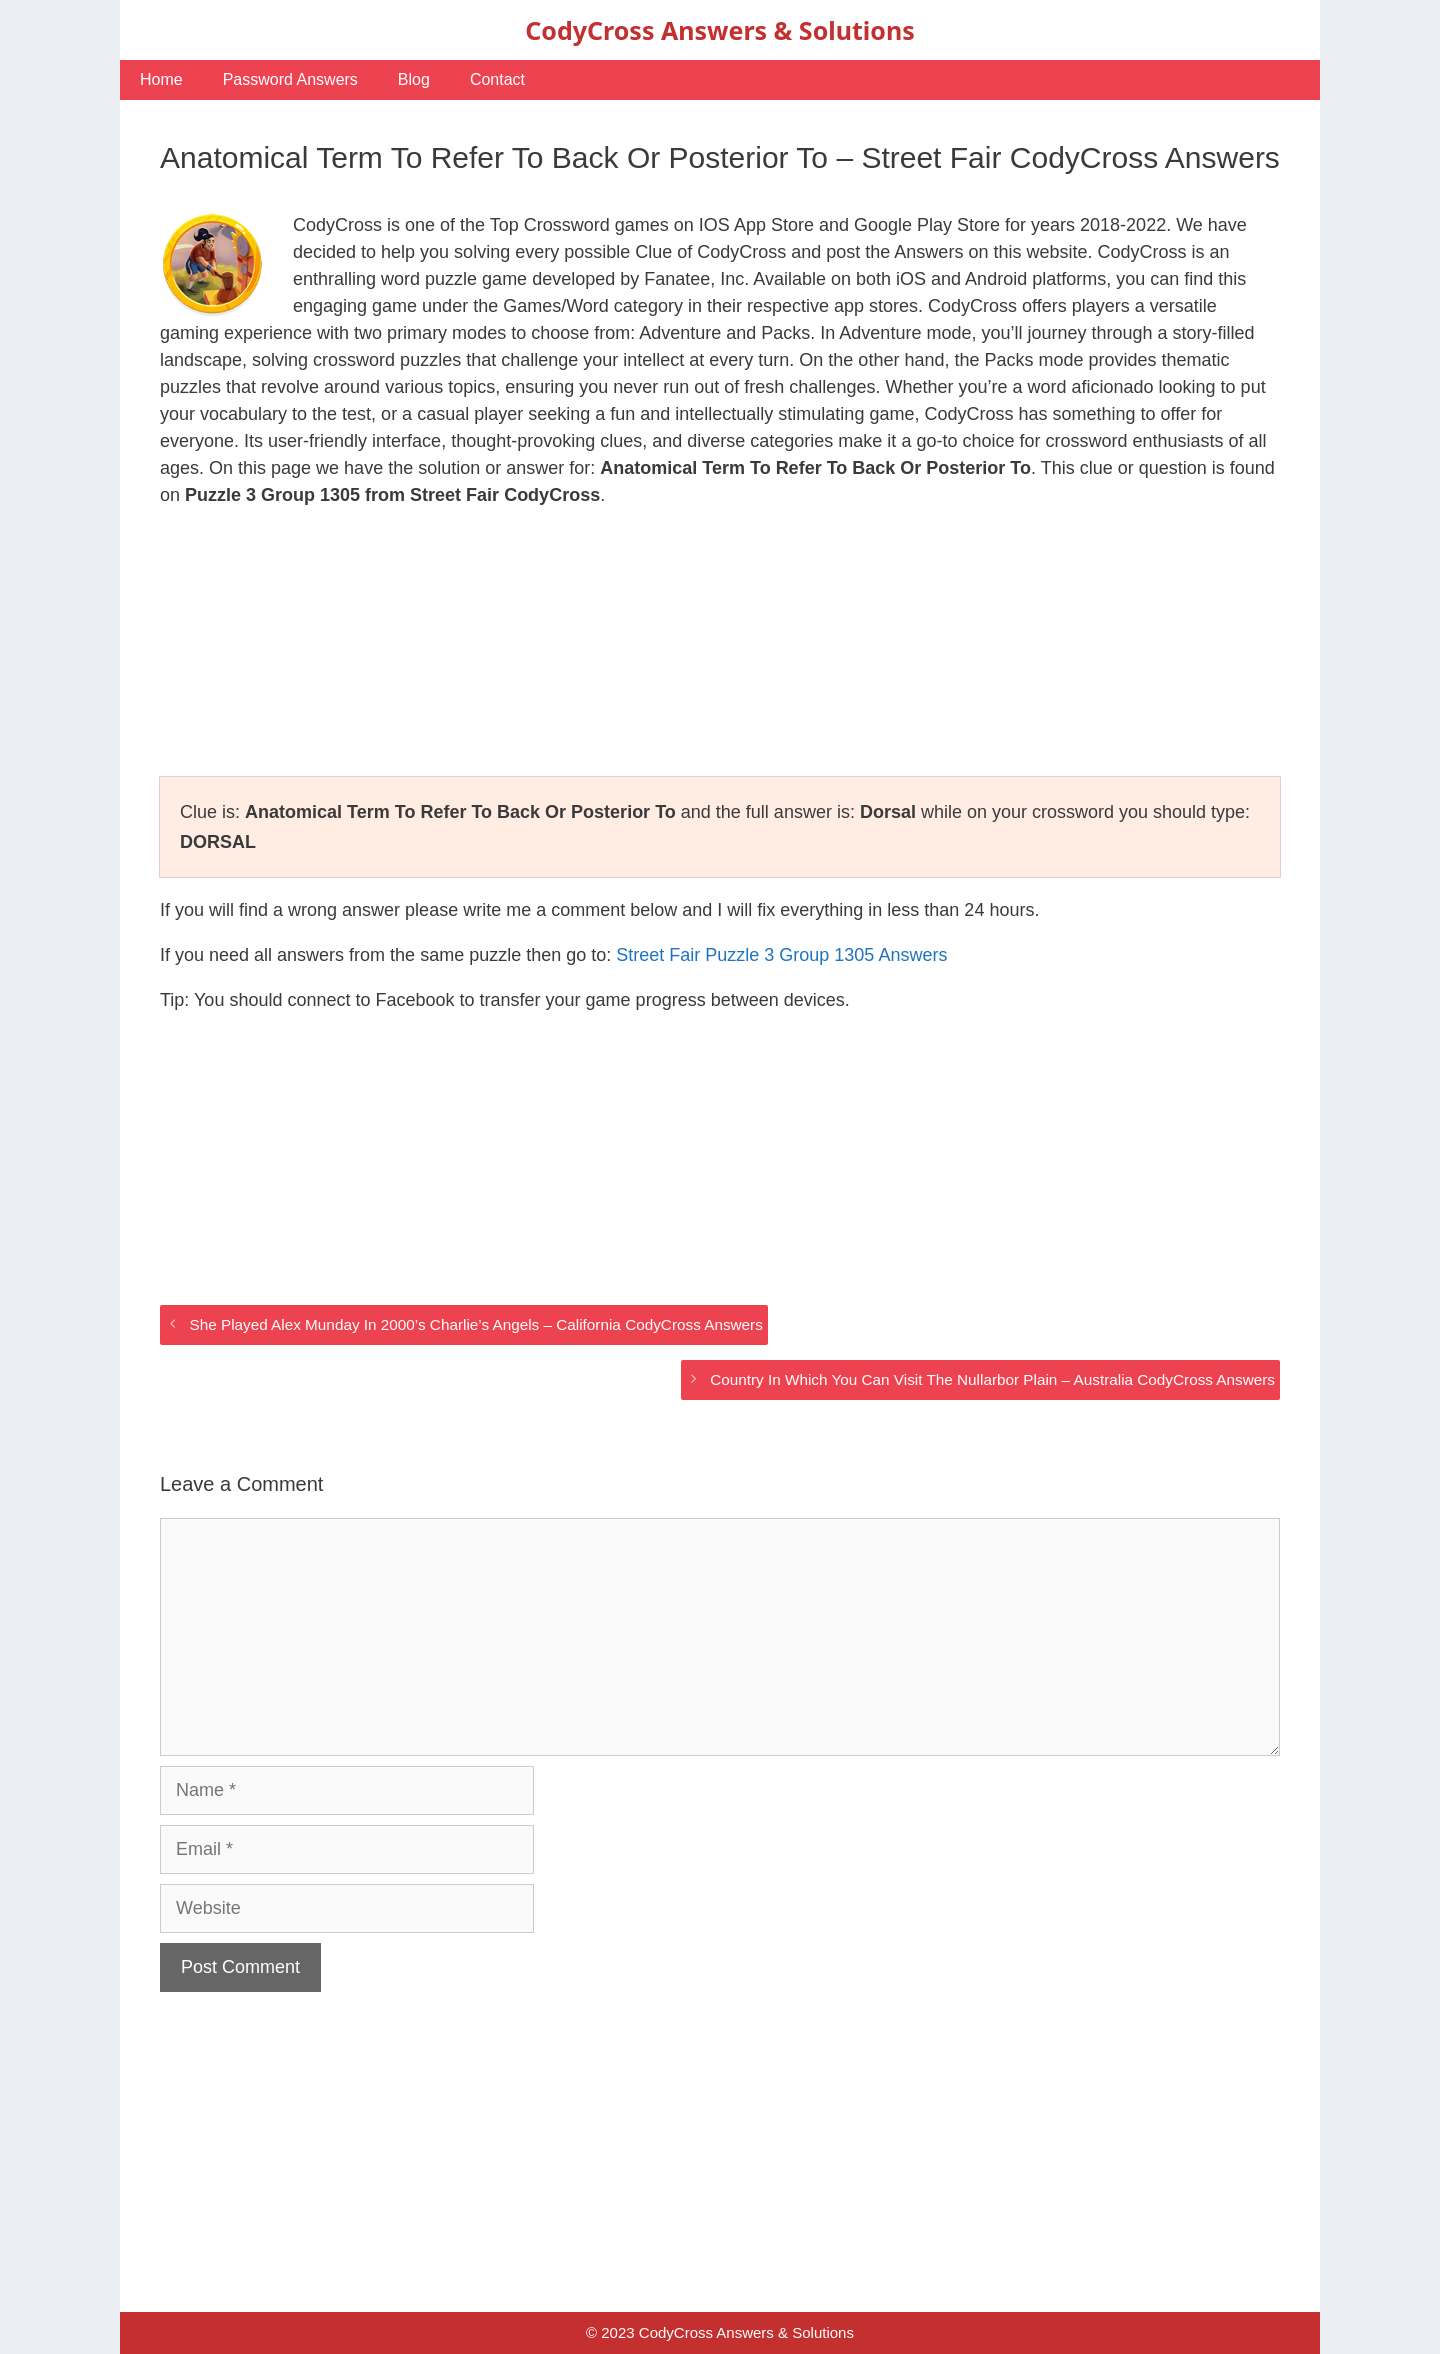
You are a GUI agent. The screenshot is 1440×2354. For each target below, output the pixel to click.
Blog (414, 79)
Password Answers (290, 79)
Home (161, 79)
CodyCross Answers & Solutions (719, 30)
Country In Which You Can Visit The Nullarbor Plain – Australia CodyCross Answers (992, 1379)
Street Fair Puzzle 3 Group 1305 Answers (781, 955)
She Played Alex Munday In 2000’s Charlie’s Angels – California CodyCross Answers (475, 1324)
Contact (497, 79)
